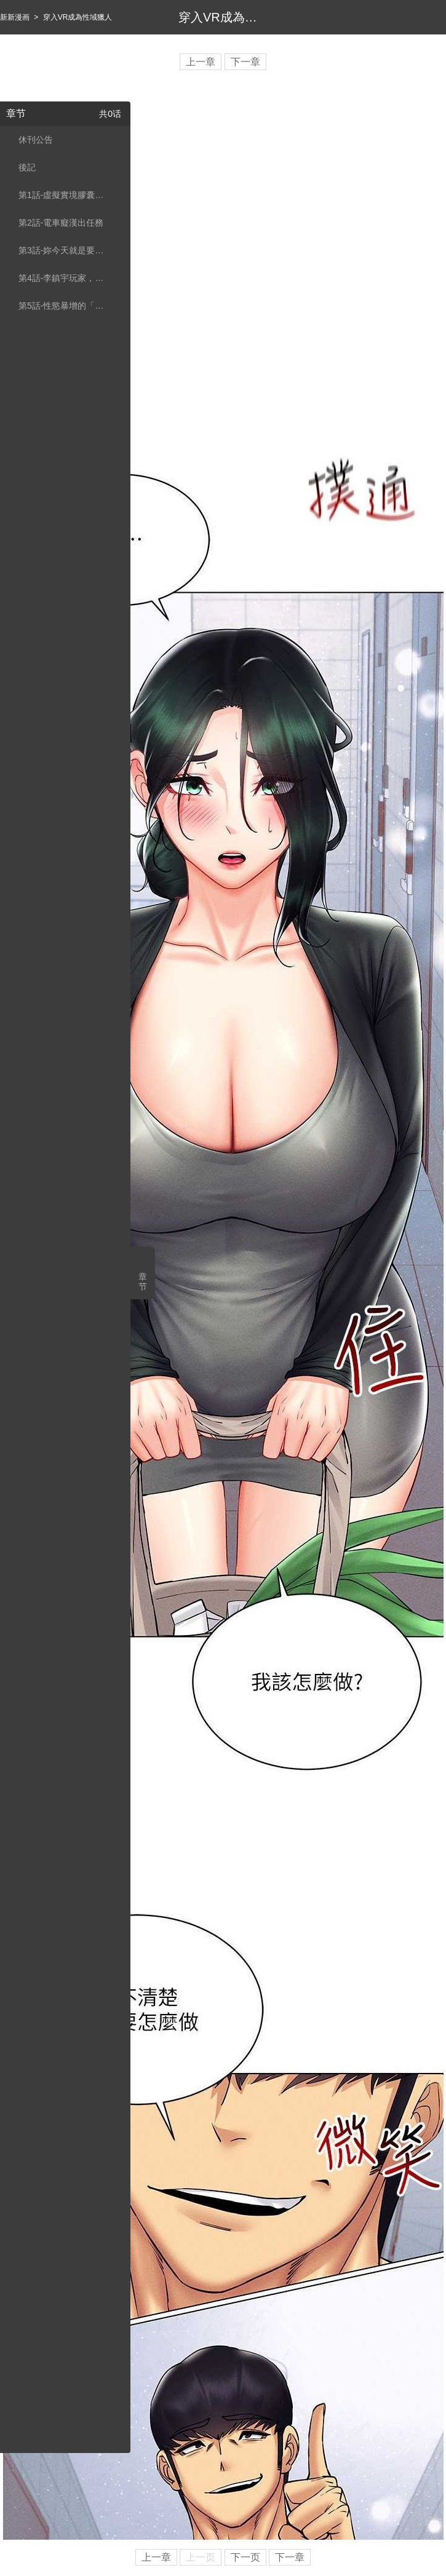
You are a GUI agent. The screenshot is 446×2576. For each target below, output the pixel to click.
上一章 (200, 62)
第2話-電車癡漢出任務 (60, 223)
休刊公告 (35, 140)
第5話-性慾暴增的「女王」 (63, 306)
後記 (27, 167)
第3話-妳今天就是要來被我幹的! (63, 250)
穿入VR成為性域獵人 (78, 17)
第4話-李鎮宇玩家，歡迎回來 (63, 278)
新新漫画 (15, 17)
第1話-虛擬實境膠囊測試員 (63, 195)
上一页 (200, 2557)
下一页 (245, 2557)
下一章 (245, 62)
